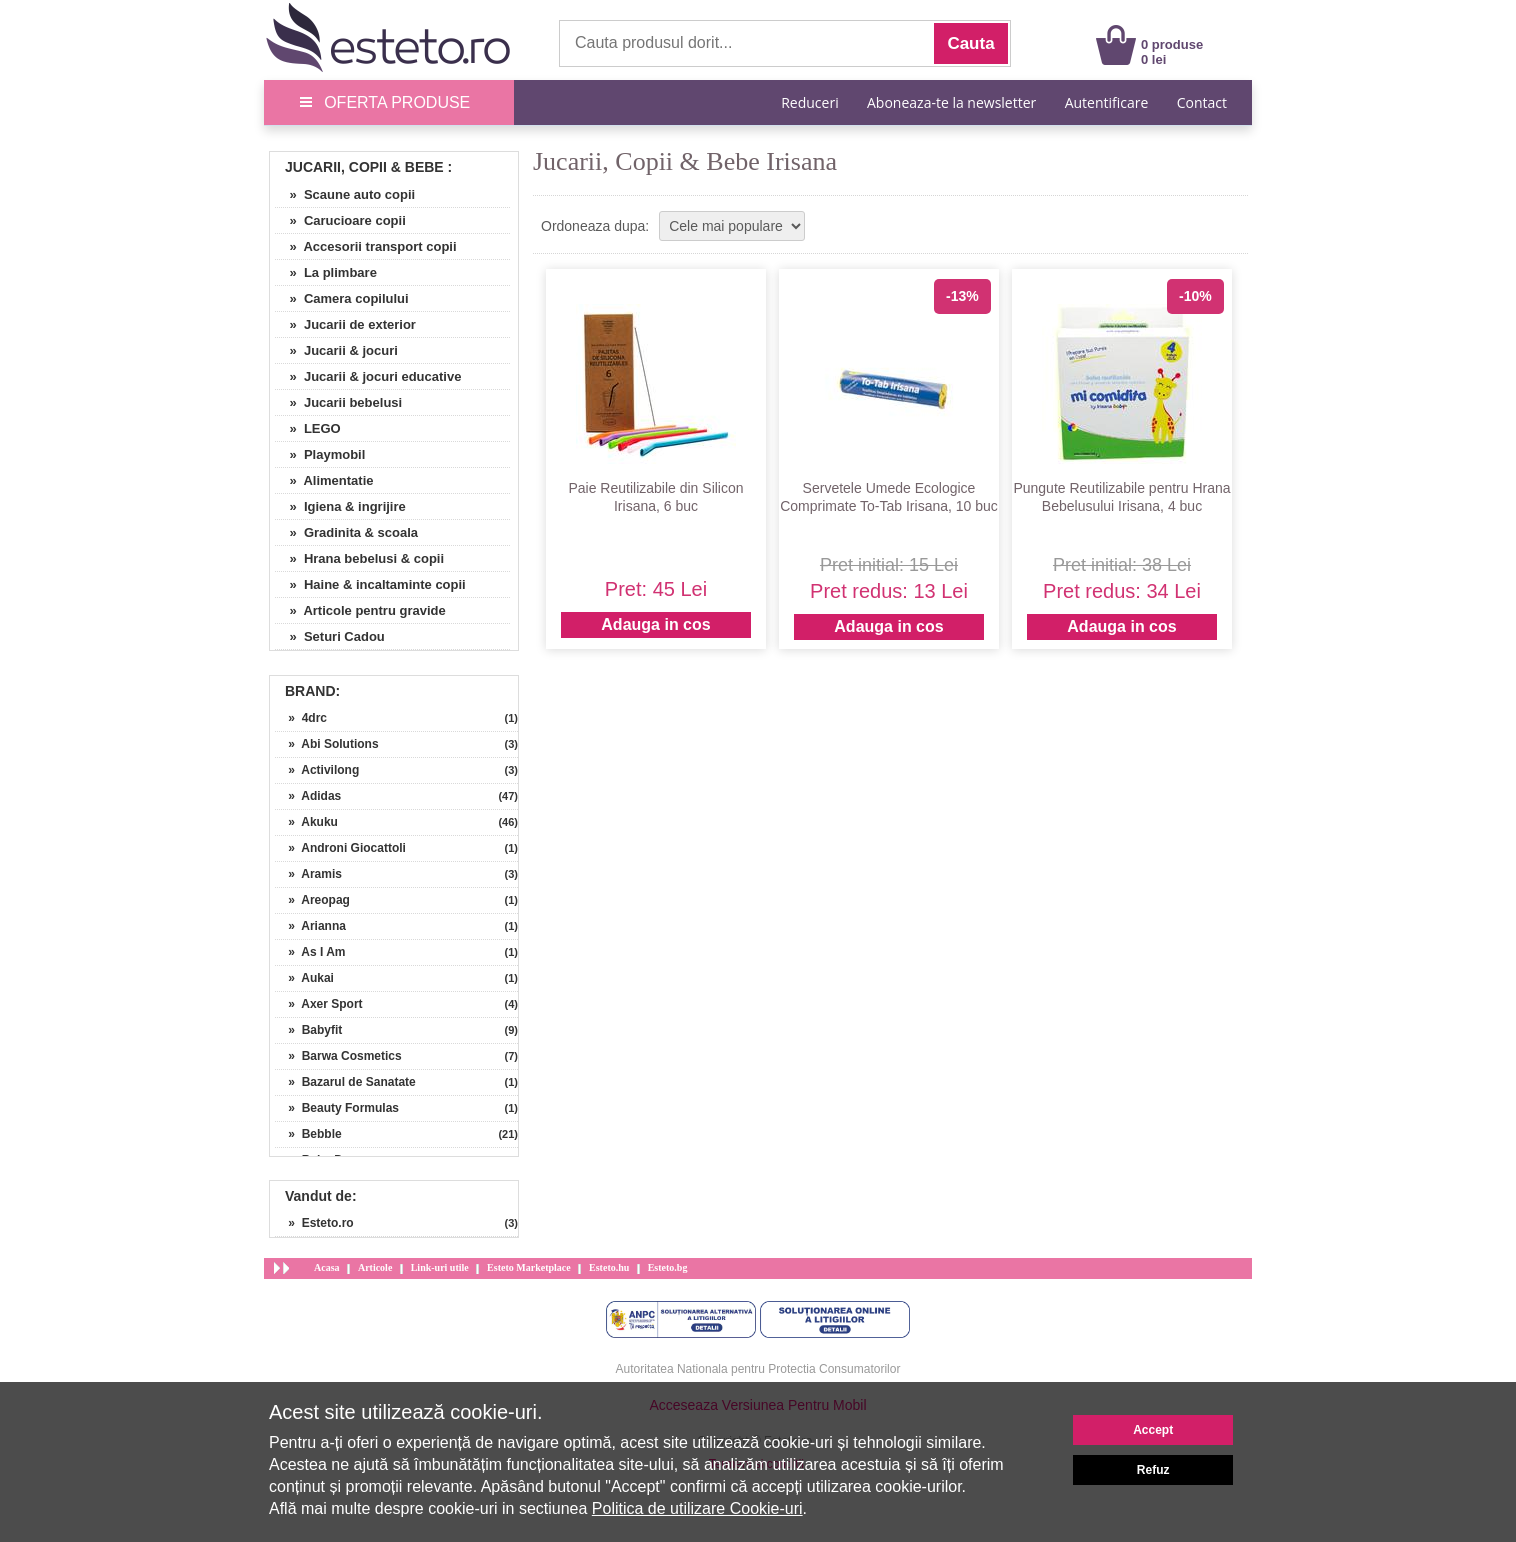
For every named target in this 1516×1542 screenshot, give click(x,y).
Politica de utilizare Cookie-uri (697, 1508)
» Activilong (317, 770)
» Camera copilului (342, 298)
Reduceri (809, 102)
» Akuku (306, 822)
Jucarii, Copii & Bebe (364, 167)
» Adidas (308, 796)
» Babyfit (308, 1030)
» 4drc (301, 718)
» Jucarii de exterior (345, 324)
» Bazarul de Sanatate (345, 1082)
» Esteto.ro (314, 1223)
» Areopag (312, 900)
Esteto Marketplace (529, 1267)
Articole (375, 1267)
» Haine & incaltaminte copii (370, 584)
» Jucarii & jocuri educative (368, 376)
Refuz (1153, 1470)
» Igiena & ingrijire (340, 506)
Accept (1153, 1430)
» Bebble (308, 1134)
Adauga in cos (655, 624)
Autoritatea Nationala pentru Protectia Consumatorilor (758, 1369)
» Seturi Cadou (330, 636)
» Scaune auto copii (345, 194)
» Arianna (310, 926)
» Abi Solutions (327, 744)
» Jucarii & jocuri (336, 350)
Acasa (327, 1267)
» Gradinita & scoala (346, 532)
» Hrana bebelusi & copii (359, 558)
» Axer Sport (319, 1004)
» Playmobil (320, 454)
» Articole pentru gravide (360, 610)
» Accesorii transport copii (366, 246)
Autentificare (1107, 102)
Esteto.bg (668, 1267)
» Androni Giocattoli (340, 848)
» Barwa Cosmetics (338, 1056)
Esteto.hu (609, 1267)
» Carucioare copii (340, 220)
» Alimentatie (324, 480)
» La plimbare (326, 272)
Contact (1202, 102)
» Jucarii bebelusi (338, 402)
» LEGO (308, 428)
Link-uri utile (440, 1267)
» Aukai (304, 978)
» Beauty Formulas (337, 1108)
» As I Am (310, 952)
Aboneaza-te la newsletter (951, 102)
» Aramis (308, 874)
